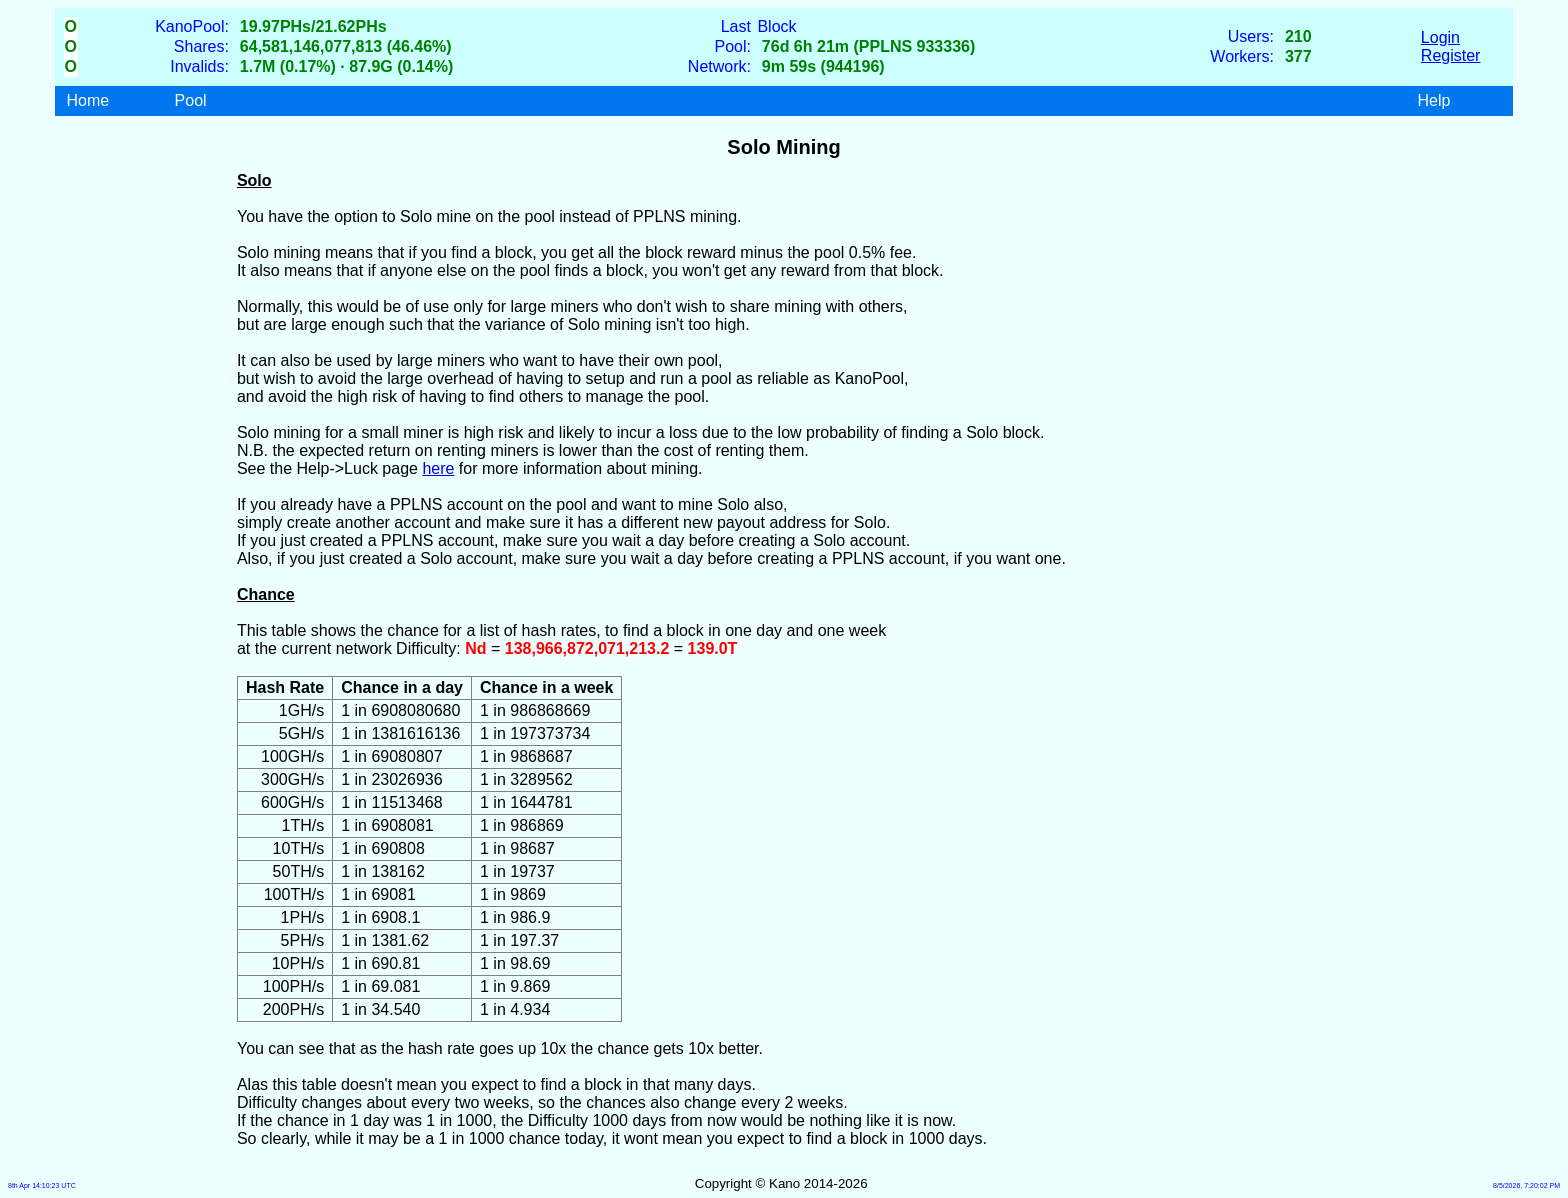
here (438, 468)
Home (88, 100)
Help (1433, 100)
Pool (191, 100)
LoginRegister (1451, 46)
